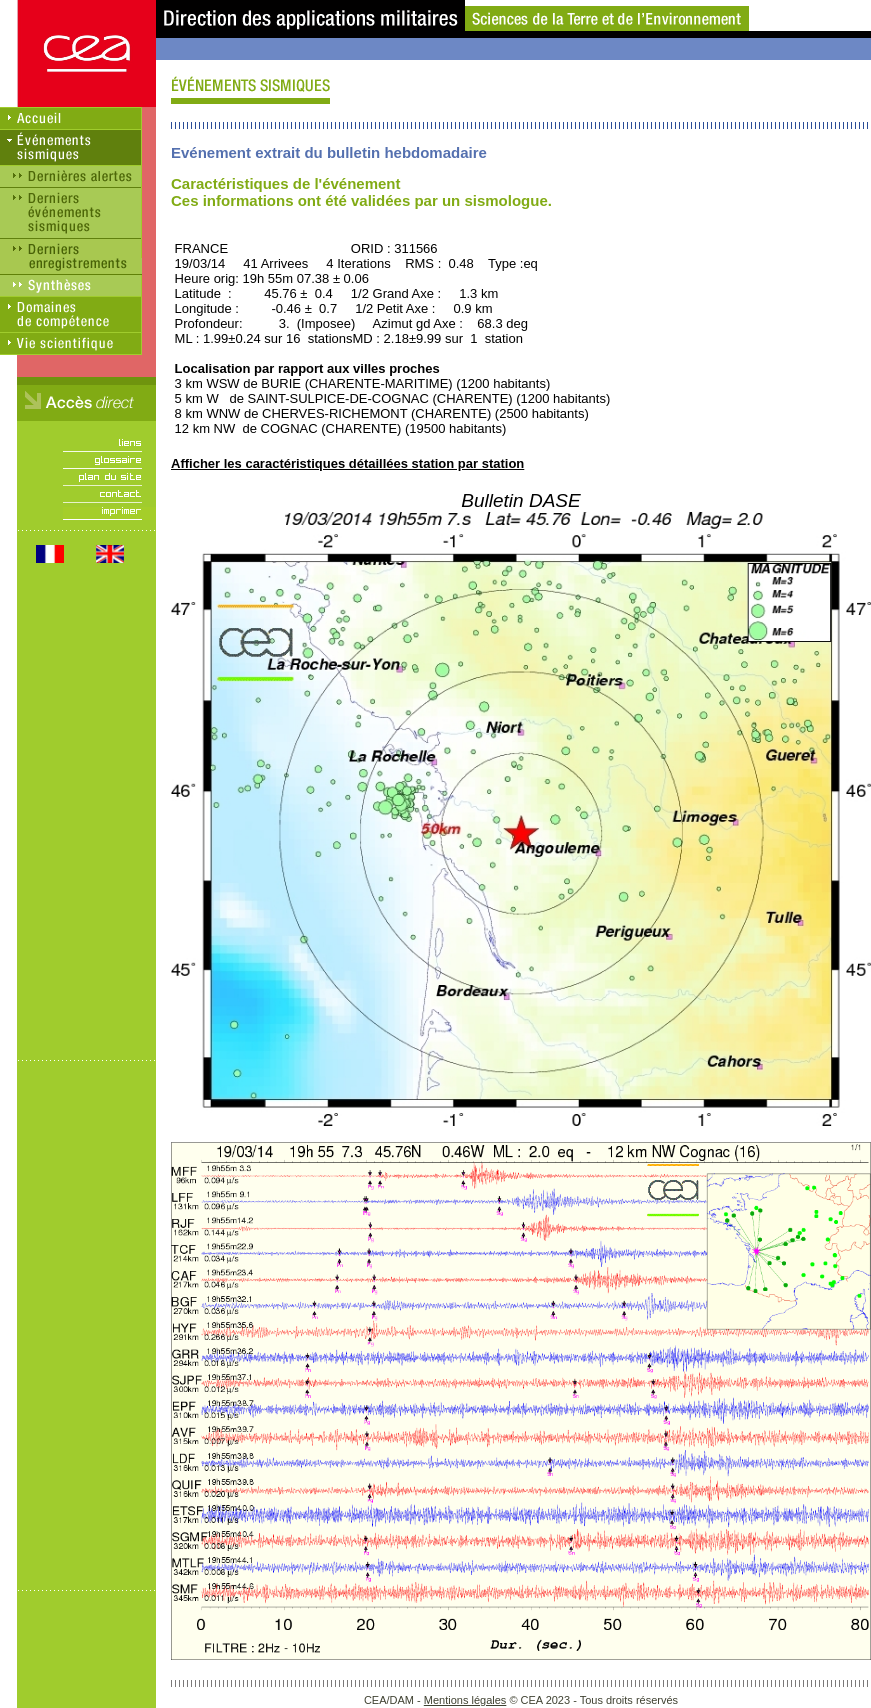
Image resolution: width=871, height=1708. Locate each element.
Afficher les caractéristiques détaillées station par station (347, 463)
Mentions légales (465, 1700)
